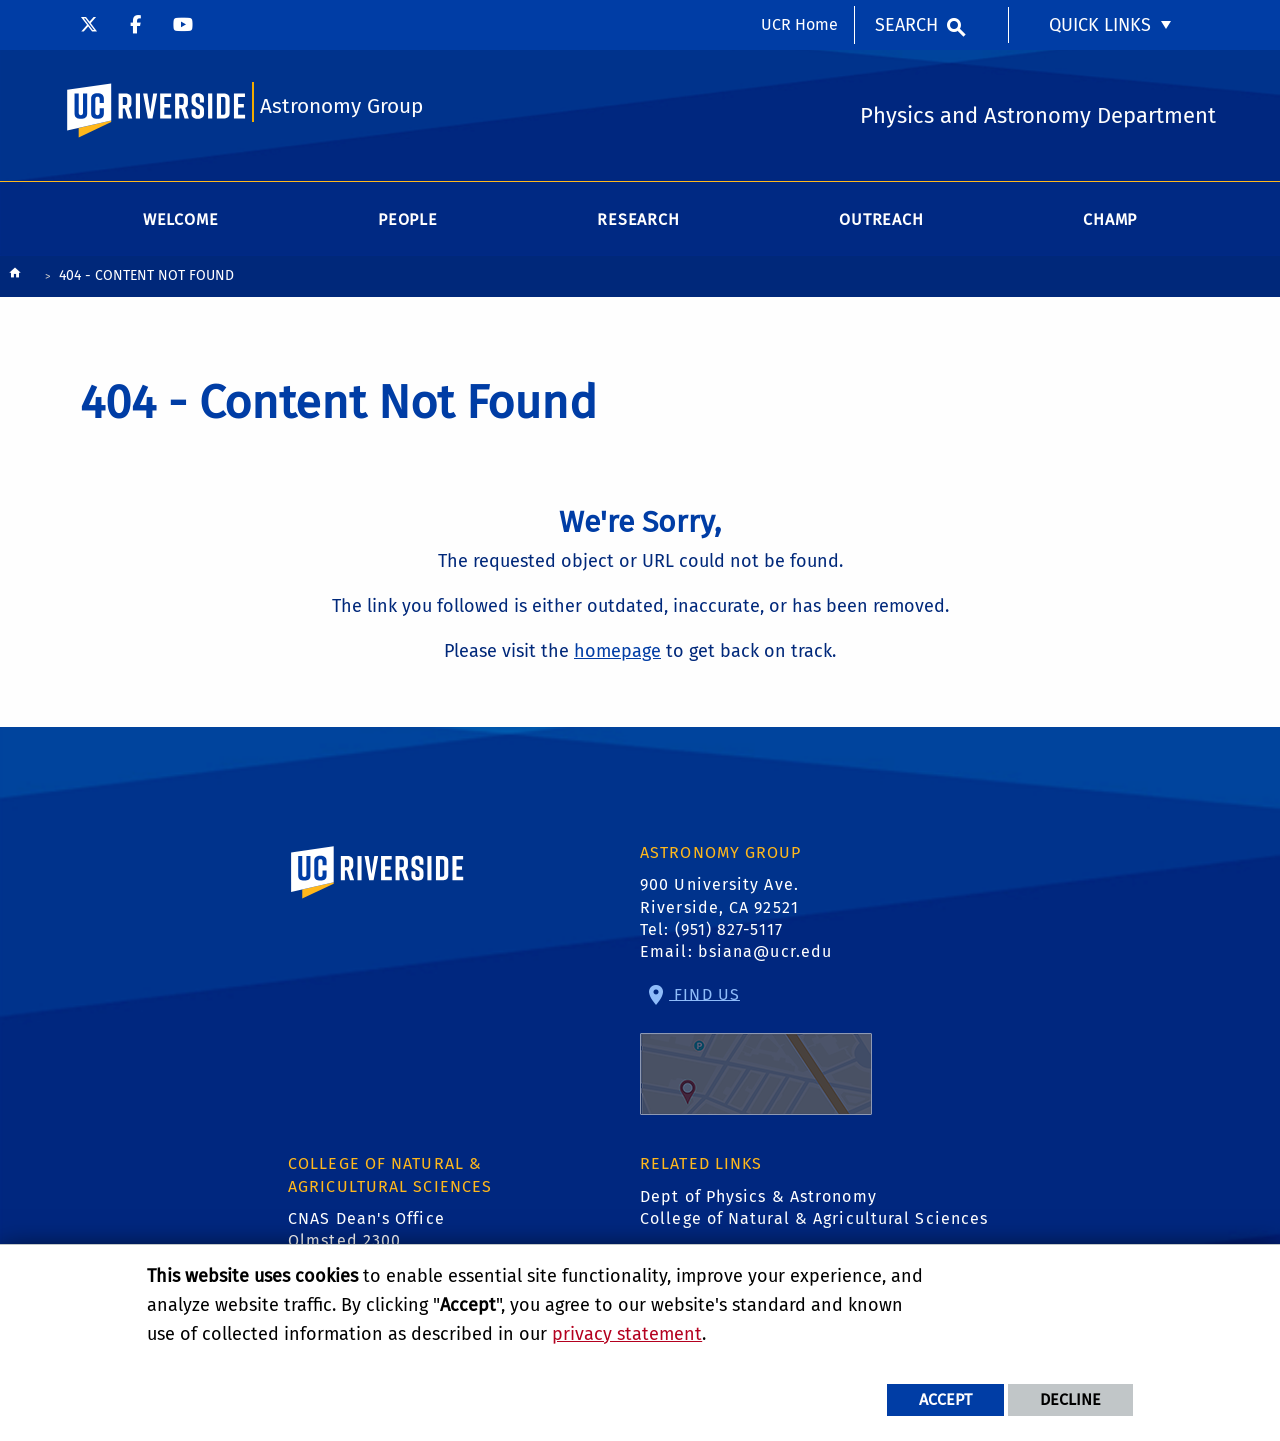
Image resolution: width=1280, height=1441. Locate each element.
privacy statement (627, 1334)
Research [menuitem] (638, 219)
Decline (1070, 1399)
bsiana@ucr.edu (765, 951)
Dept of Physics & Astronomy (758, 1196)
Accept (945, 1399)
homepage (617, 651)
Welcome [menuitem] (181, 219)
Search (906, 25)
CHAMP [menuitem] (1110, 219)
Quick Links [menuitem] (1100, 25)
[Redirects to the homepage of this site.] (15, 277)
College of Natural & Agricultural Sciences (814, 1218)
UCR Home (799, 24)
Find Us (756, 1049)
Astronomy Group (341, 106)
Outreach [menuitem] (881, 219)
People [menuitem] (408, 219)
